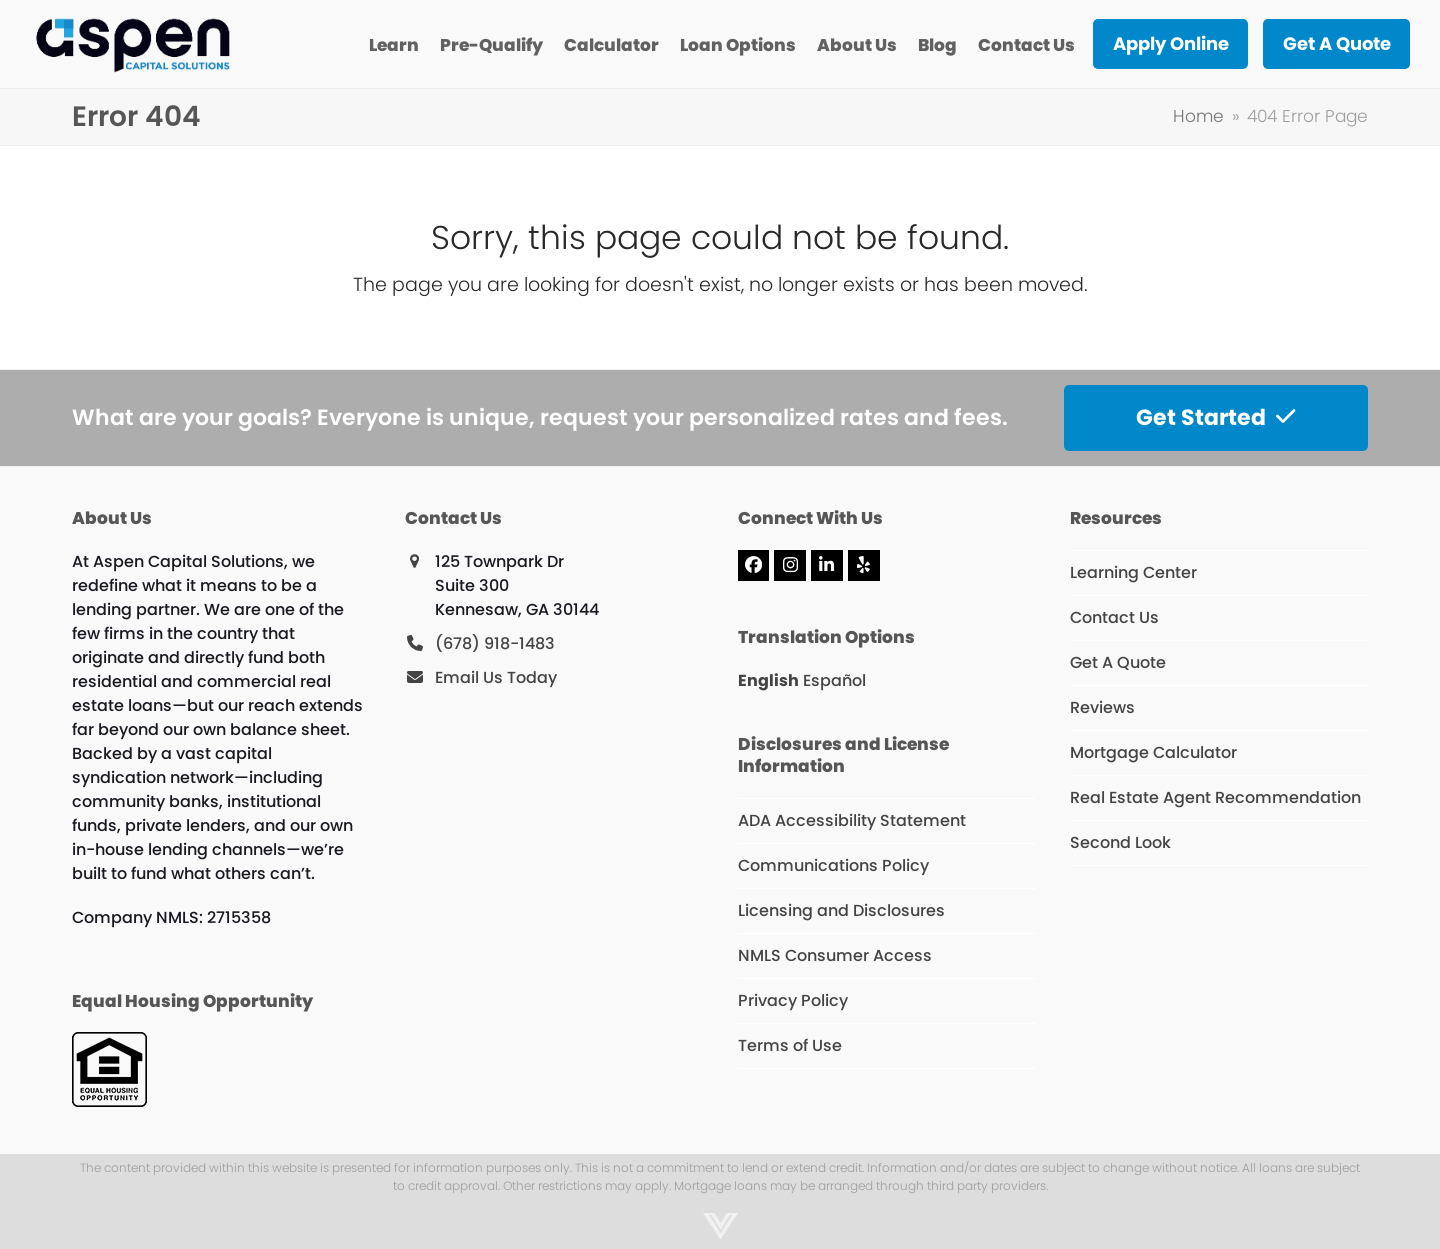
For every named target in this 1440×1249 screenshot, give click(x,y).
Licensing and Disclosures (841, 910)
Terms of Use (790, 1045)
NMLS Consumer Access (835, 955)
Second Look (1120, 842)
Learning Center (1133, 572)
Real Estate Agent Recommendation (1215, 797)
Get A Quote (1118, 662)
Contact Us (1114, 617)
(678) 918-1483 (495, 643)
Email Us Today (496, 677)
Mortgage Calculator (1153, 752)
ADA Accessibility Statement (852, 820)
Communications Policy (833, 865)
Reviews (1102, 707)
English (768, 680)
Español (834, 680)
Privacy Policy (793, 1000)
